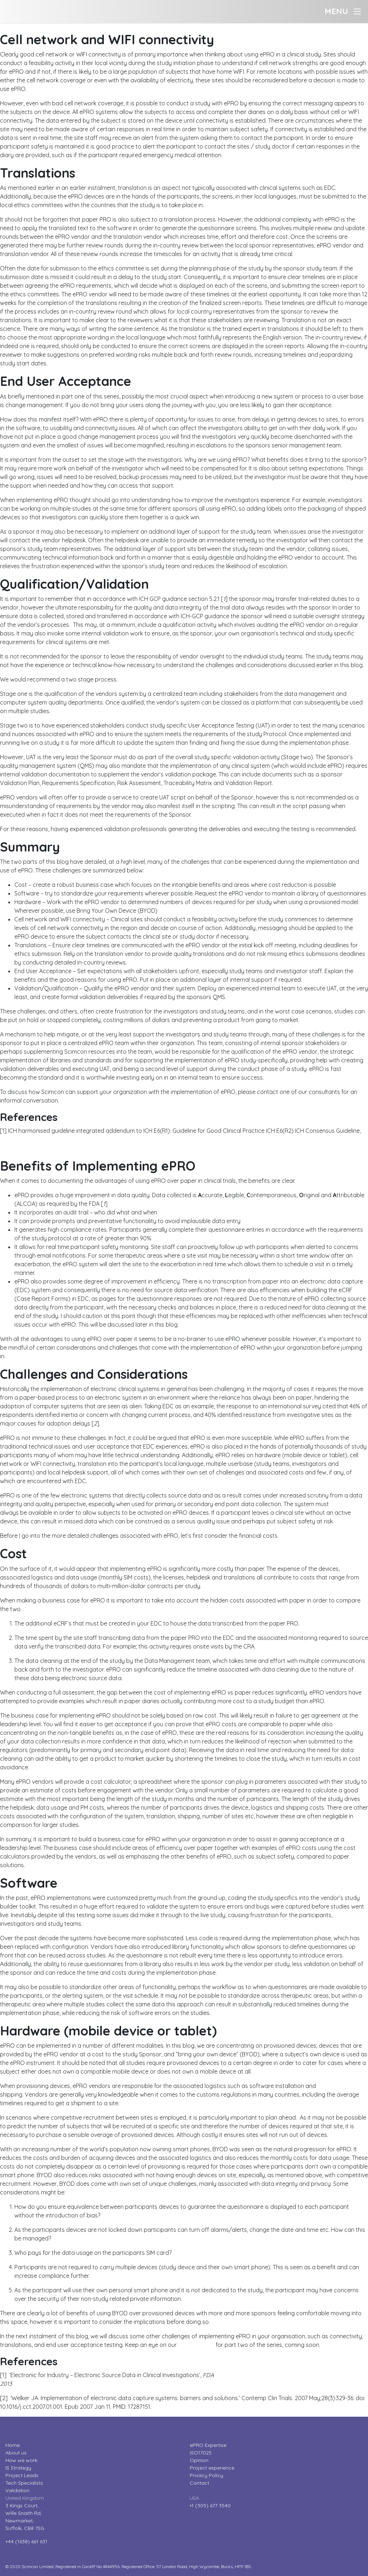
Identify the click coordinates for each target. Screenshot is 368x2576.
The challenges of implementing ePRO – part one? (65, 1153)
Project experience (212, 2468)
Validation (17, 2490)
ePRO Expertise (208, 2445)
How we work (21, 2460)
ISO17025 (201, 2452)
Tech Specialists (24, 2483)
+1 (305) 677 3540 (210, 2505)
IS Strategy (18, 2468)
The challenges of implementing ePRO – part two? (66, 27)
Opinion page (196, 2344)
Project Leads (21, 2475)
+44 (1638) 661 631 (26, 2541)
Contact (199, 2483)
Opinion (199, 2460)
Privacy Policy (206, 2475)
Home (12, 2445)
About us (16, 2452)
